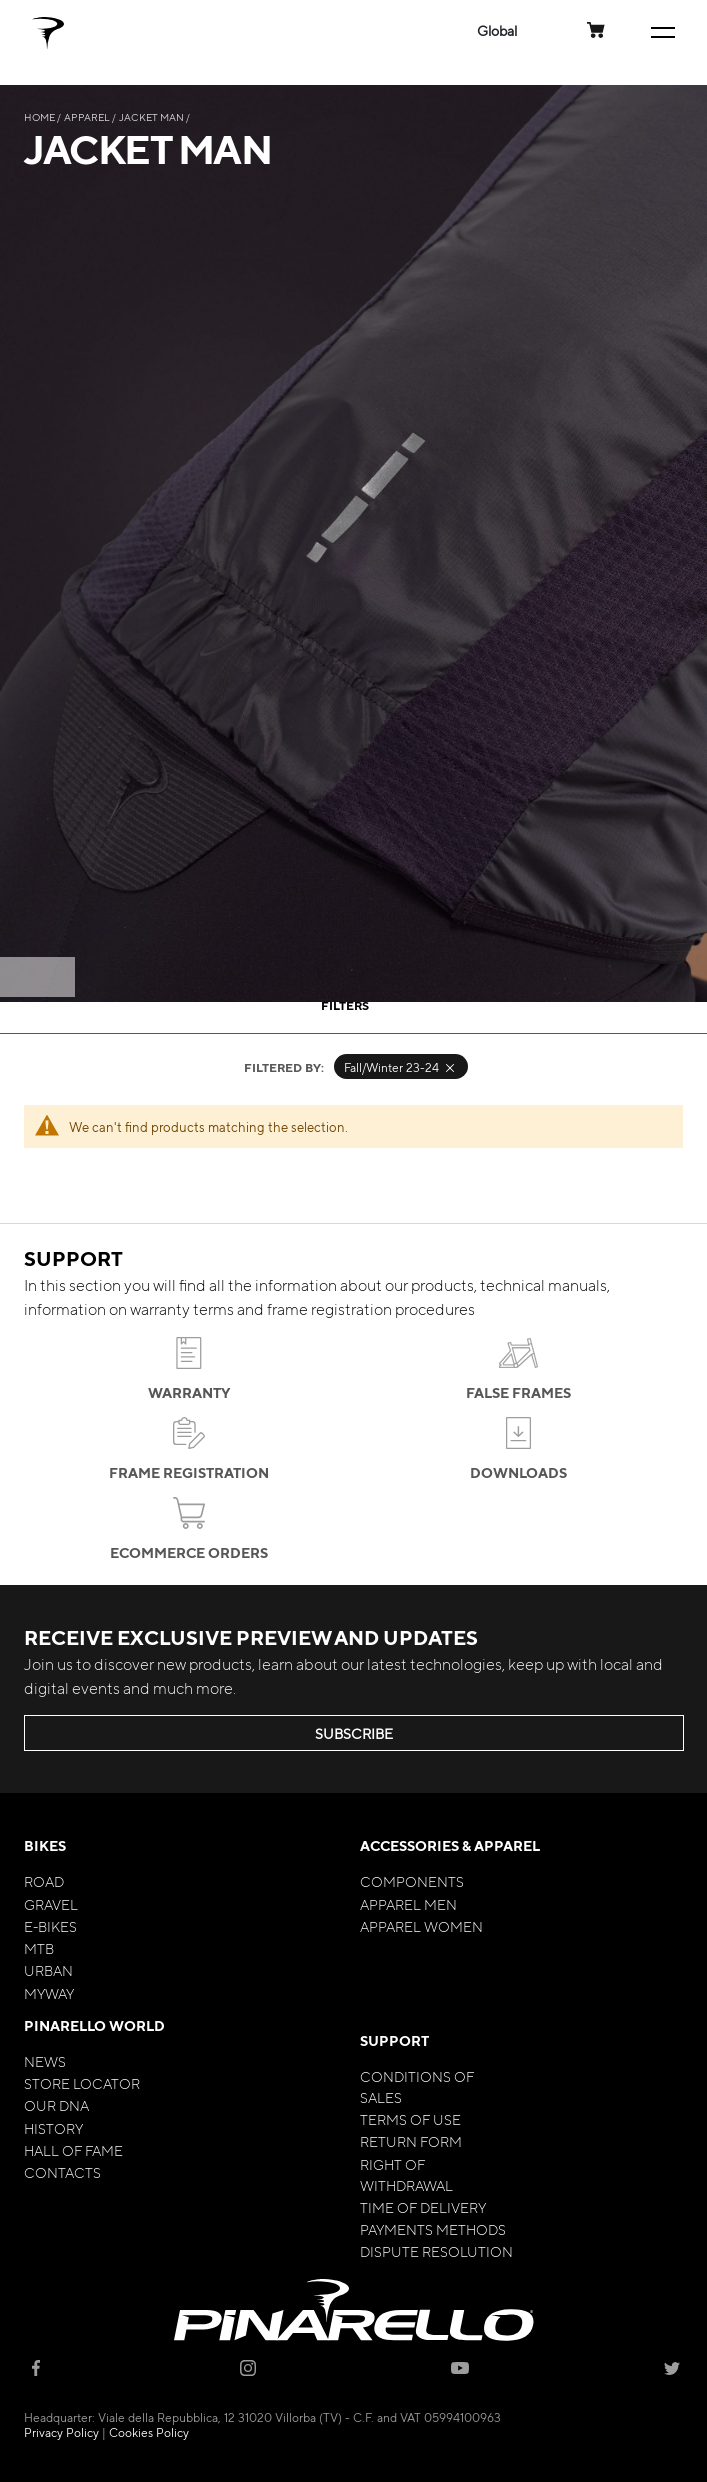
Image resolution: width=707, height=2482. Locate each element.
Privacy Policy (61, 2432)
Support (394, 2040)
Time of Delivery (423, 2207)
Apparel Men (408, 1904)
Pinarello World (94, 2025)
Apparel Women (421, 1926)
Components (412, 1881)
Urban (48, 1970)
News (45, 2061)
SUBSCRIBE (354, 1733)
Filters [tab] (345, 1005)
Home (40, 116)
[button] (497, 30)
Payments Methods (433, 2229)
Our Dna (56, 2105)
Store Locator (82, 2083)
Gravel (51, 1904)
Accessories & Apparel (450, 1845)
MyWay (49, 1993)
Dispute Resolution (436, 2251)
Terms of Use (410, 2119)
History (53, 2128)
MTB (39, 1948)
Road (44, 1881)
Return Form (411, 2141)
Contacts (62, 2172)
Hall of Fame (73, 2150)
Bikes (45, 1845)
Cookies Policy (149, 2432)
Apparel (88, 116)
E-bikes (50, 1926)
